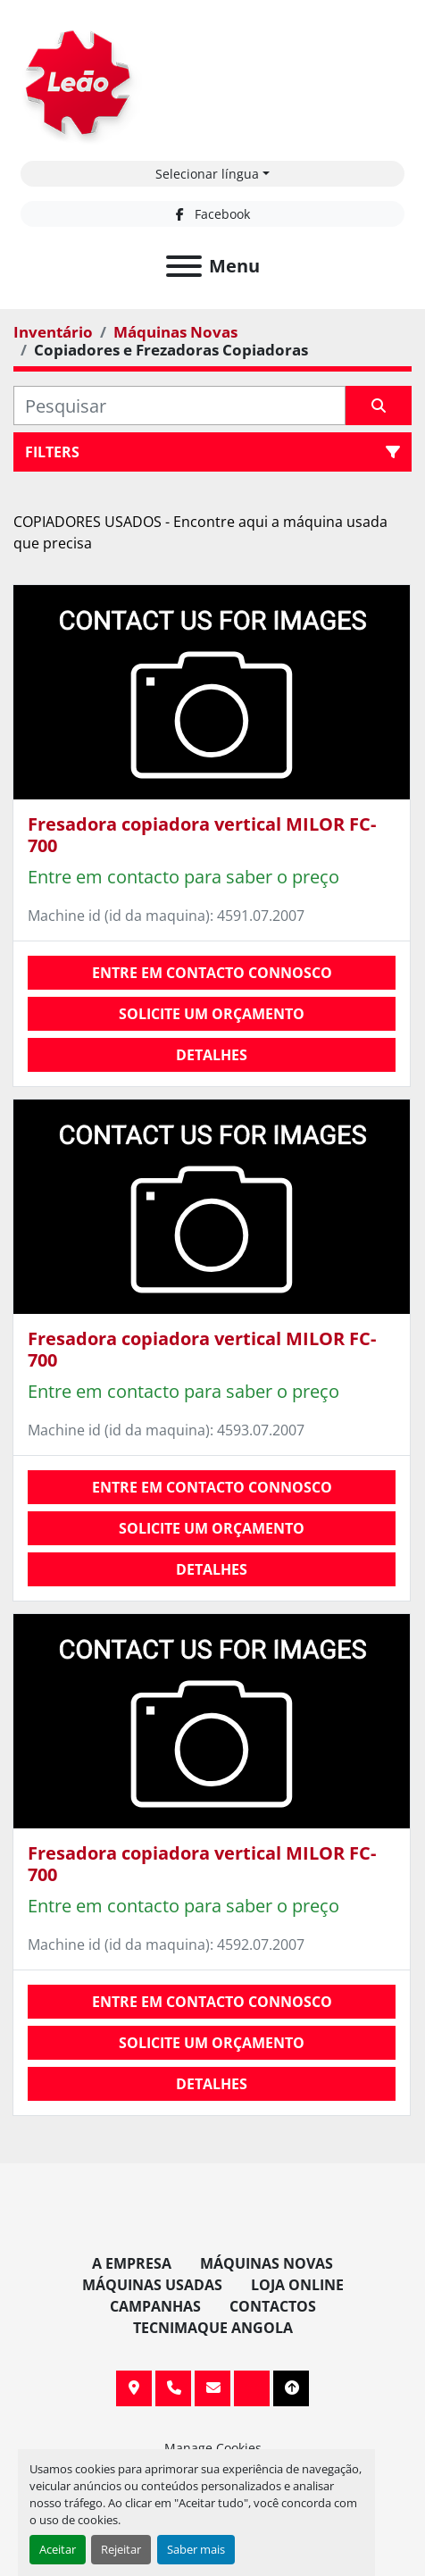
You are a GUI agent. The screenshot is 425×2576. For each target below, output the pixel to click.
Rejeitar (121, 2549)
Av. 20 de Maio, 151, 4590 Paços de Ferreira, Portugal (134, 2388)
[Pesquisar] (179, 405)
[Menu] (184, 266)
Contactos (272, 2306)
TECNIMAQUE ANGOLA (213, 2328)
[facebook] (212, 214)
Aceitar (57, 2549)
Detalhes (211, 1055)
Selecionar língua (207, 173)
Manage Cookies (213, 2447)
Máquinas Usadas (152, 2285)
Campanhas (155, 2306)
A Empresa (131, 2263)
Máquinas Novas (266, 2263)
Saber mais (196, 2549)
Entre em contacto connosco (212, 973)
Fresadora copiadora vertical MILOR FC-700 (202, 834)
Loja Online (297, 2285)
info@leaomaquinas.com (212, 2388)
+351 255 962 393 (173, 2388)
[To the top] (291, 2388)
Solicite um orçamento (211, 1014)
